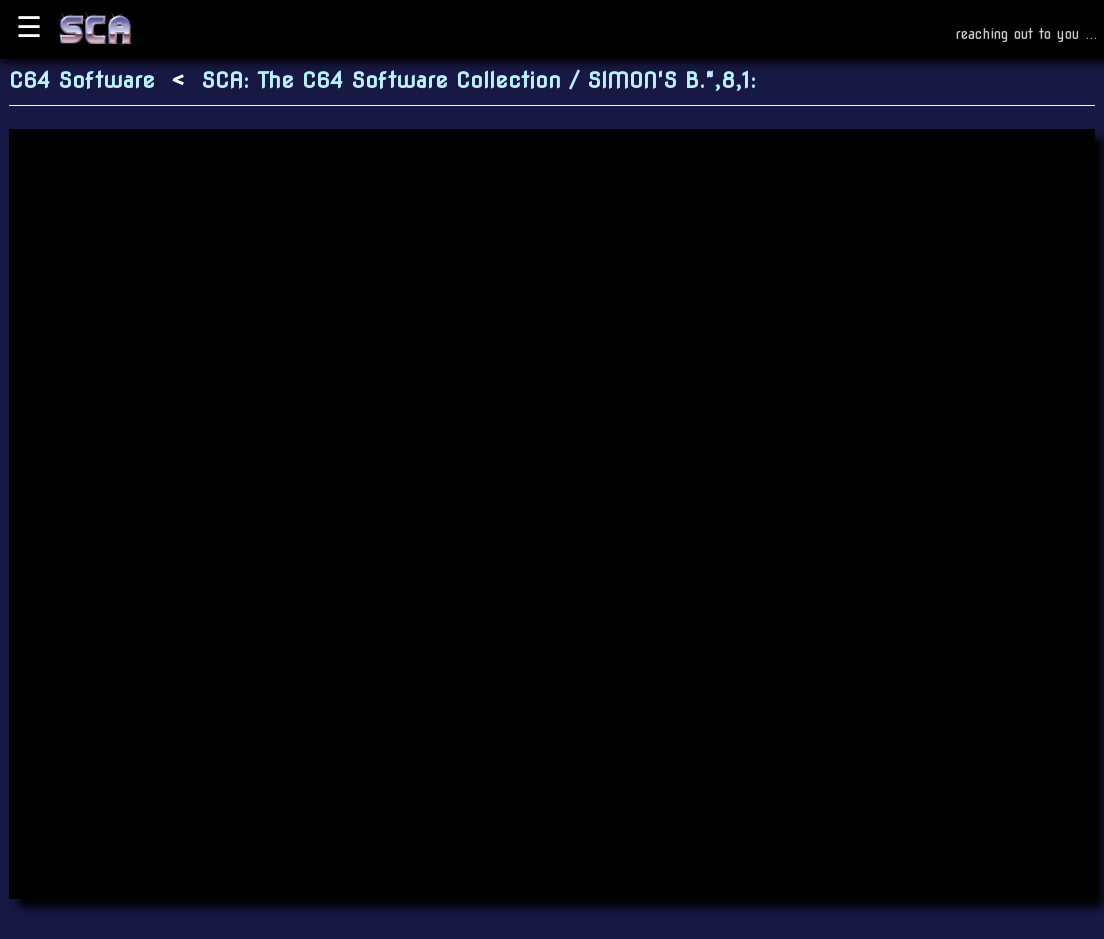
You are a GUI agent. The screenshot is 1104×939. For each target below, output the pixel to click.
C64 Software (82, 80)
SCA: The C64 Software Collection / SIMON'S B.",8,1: (478, 80)
